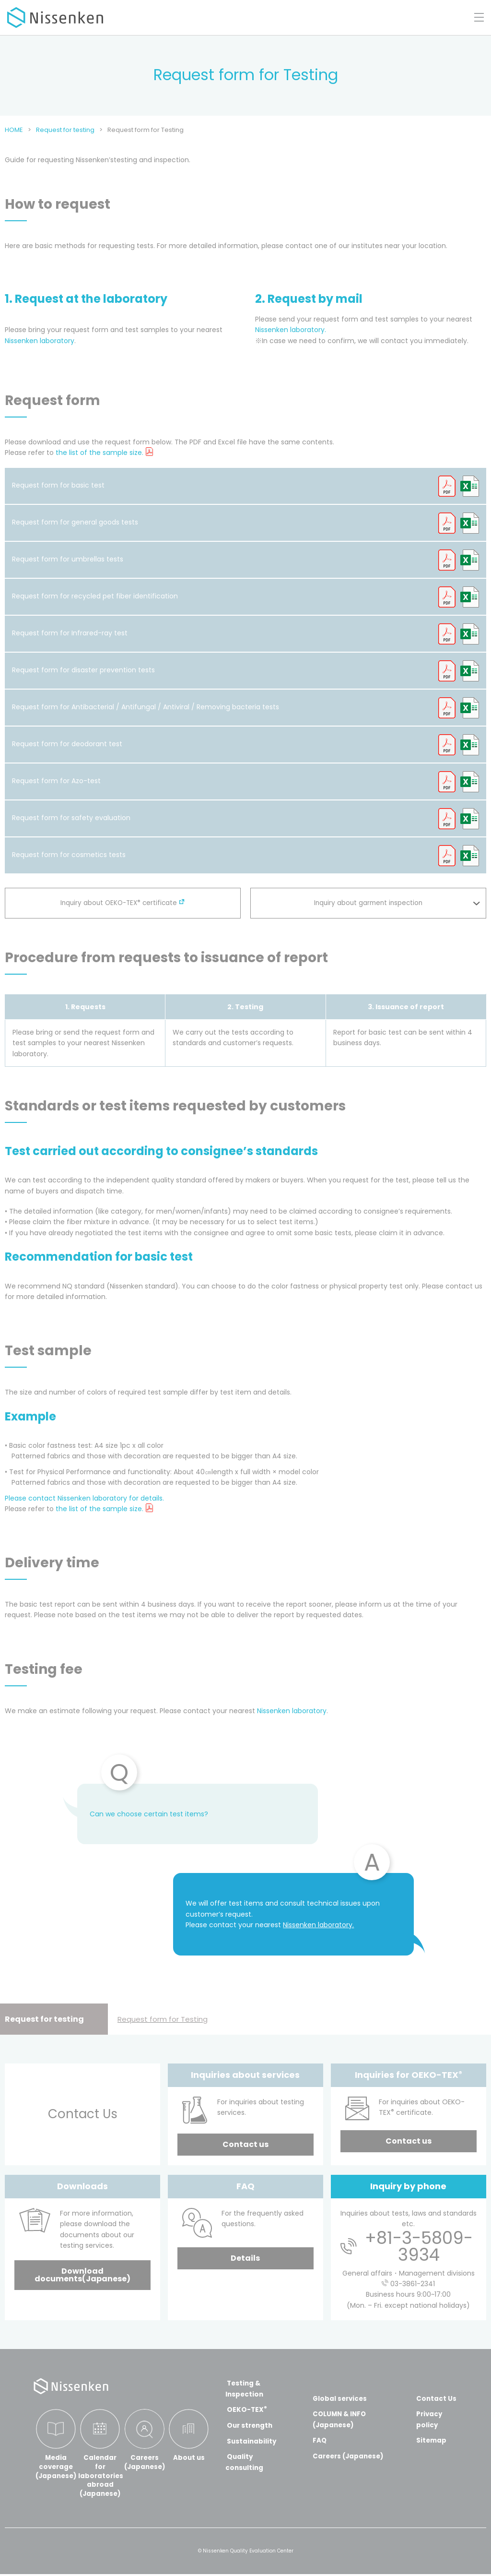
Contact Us (436, 2398)
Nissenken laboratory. (290, 329)
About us (189, 2458)
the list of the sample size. (99, 452)
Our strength (249, 2425)
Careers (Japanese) (348, 2456)
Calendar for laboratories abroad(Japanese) (100, 2476)
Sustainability (250, 2440)
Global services (339, 2398)
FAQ (318, 2440)
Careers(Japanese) (144, 2462)
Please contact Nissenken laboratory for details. (84, 1498)
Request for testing (44, 2019)
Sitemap (431, 2440)
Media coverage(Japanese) (56, 2467)
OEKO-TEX (245, 2409)
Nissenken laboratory (39, 341)
